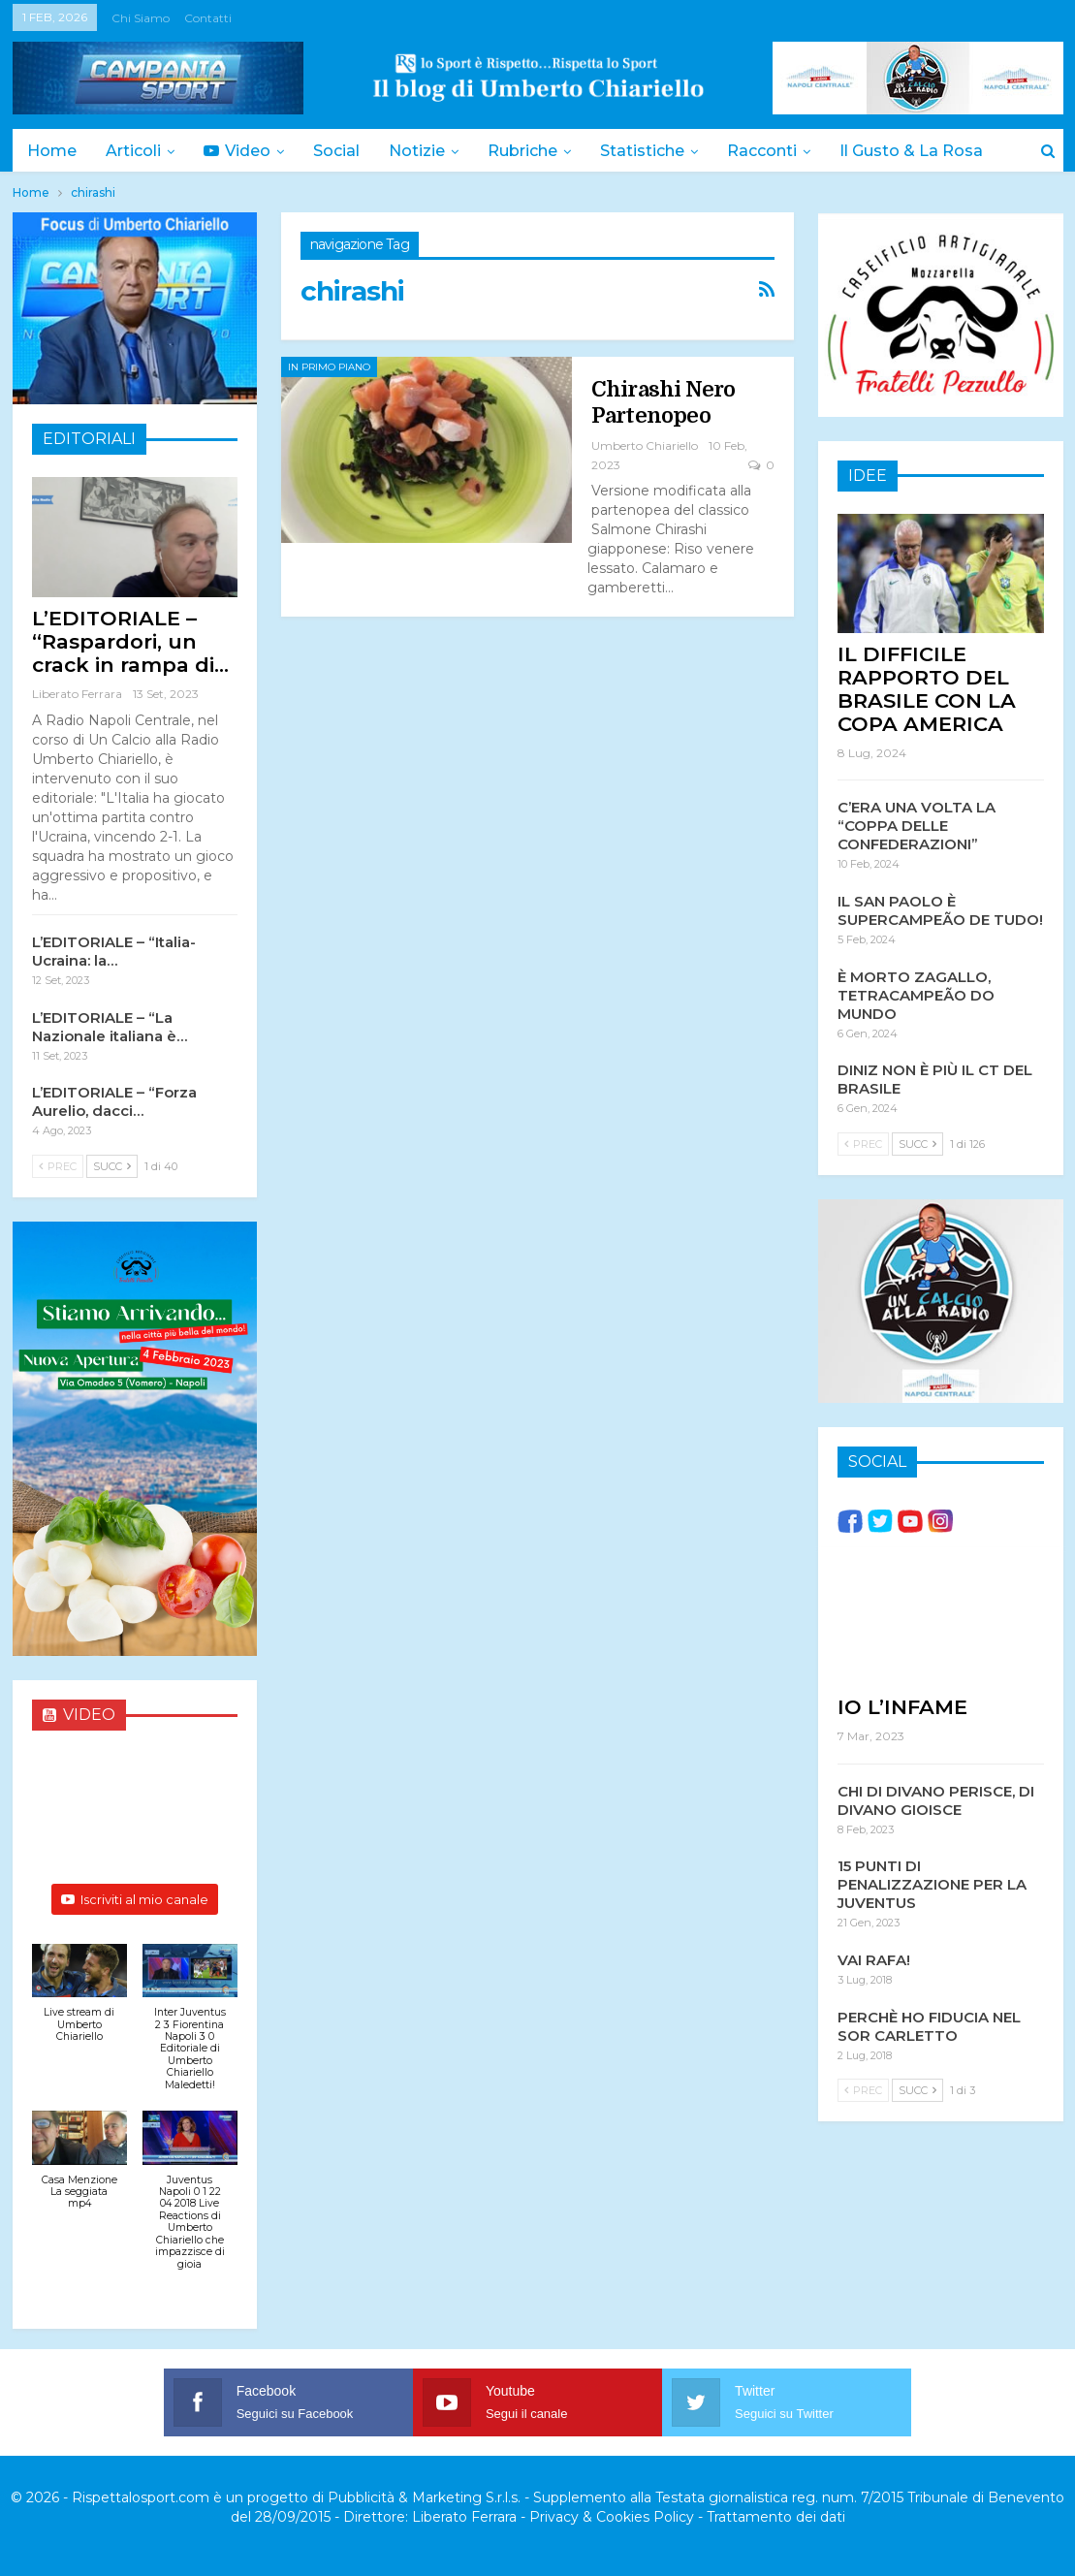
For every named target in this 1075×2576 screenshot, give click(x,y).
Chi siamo (140, 18)
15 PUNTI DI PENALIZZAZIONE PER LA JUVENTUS (932, 1883)
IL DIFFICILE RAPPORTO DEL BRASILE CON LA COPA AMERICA (927, 688)
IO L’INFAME (902, 1706)
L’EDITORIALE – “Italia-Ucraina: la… (114, 951)
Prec (58, 1166)
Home (52, 151)
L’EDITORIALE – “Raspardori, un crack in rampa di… (130, 641)
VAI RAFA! (874, 1959)
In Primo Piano (329, 367)
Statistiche (659, 151)
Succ (112, 1166)
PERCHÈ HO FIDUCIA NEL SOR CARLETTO (929, 2025)
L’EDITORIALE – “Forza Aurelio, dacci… (114, 1101)
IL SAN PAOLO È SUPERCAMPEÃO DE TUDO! (940, 909)
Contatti (208, 18)
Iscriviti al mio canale (134, 1899)
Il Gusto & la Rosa (934, 151)
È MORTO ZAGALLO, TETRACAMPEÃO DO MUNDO (916, 994)
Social (345, 151)
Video (242, 151)
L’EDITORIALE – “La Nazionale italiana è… (109, 1026)
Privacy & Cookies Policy (611, 2517)
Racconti (782, 151)
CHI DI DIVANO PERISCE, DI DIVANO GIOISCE (936, 1799)
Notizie (428, 151)
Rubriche (537, 151)
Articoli (136, 151)
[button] (79, 2003)
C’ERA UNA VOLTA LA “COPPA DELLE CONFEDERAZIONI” (917, 824)
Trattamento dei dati (776, 2517)
